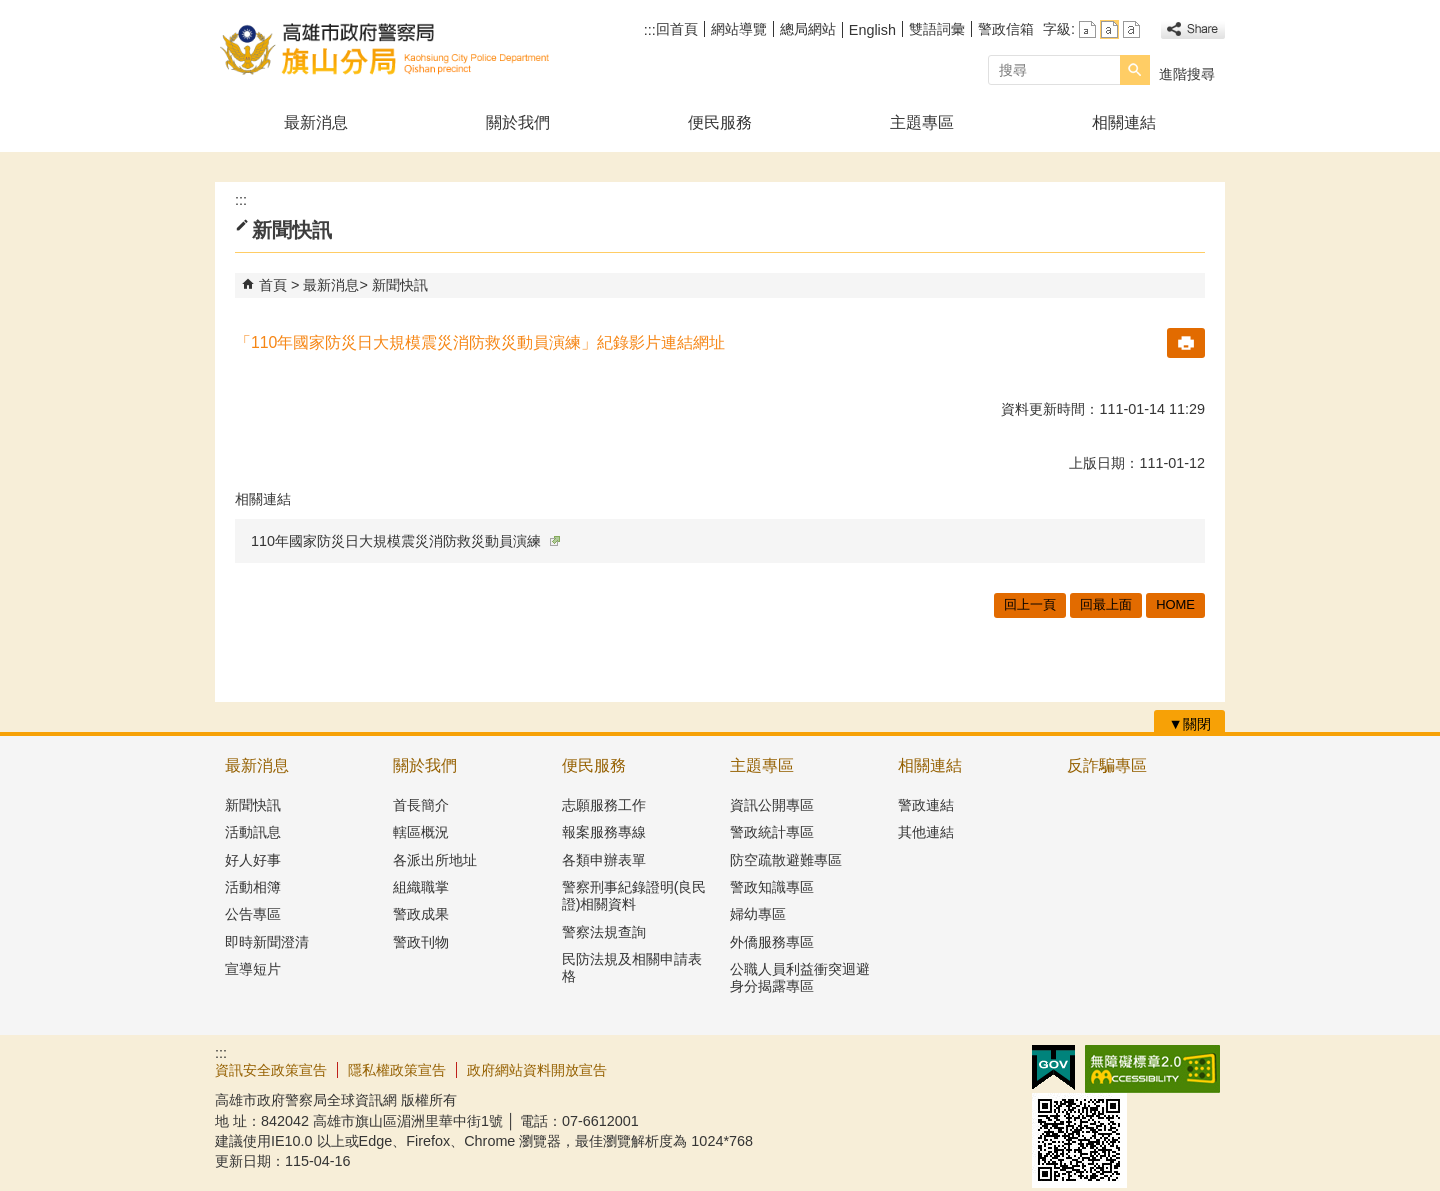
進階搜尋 (1187, 74)
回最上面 (1106, 604)
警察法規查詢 (604, 932)
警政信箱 (1006, 29)
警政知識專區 (772, 887)
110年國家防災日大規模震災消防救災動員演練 (405, 541)
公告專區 (253, 914)
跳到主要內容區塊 (10, 10)
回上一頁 (1030, 604)
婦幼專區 (758, 914)
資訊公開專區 (772, 805)
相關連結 (1124, 122)
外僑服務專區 (772, 942)
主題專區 (922, 122)
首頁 (273, 285)
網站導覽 (739, 29)
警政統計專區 (772, 832)
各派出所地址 (435, 860)
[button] (1135, 70)
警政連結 (926, 805)
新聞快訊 (400, 285)
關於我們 (518, 122)
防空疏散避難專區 (786, 860)
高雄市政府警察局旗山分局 (384, 48)
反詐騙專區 (1107, 765)
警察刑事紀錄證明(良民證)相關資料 (634, 895)
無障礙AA (1152, 1069)
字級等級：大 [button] (1131, 29)
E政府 (1053, 1067)
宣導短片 (253, 969)
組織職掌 (421, 887)
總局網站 (808, 29)
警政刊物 (421, 942)
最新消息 (316, 122)
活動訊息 (253, 832)
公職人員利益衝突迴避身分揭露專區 (800, 977)
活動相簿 (253, 887)
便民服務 (720, 122)
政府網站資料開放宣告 (537, 1070)
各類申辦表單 (604, 860)
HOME (1175, 604)
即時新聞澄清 (267, 942)
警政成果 (421, 914)
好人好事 (253, 860)
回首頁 (677, 29)
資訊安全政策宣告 (271, 1070)
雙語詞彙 (937, 29)
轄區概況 (421, 832)
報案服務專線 (604, 832)
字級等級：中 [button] (1109, 29)
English (872, 30)
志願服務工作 (604, 805)
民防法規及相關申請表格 (632, 967)
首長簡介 (421, 805)
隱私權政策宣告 (397, 1070)
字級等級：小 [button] (1087, 29)
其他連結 (926, 832)
